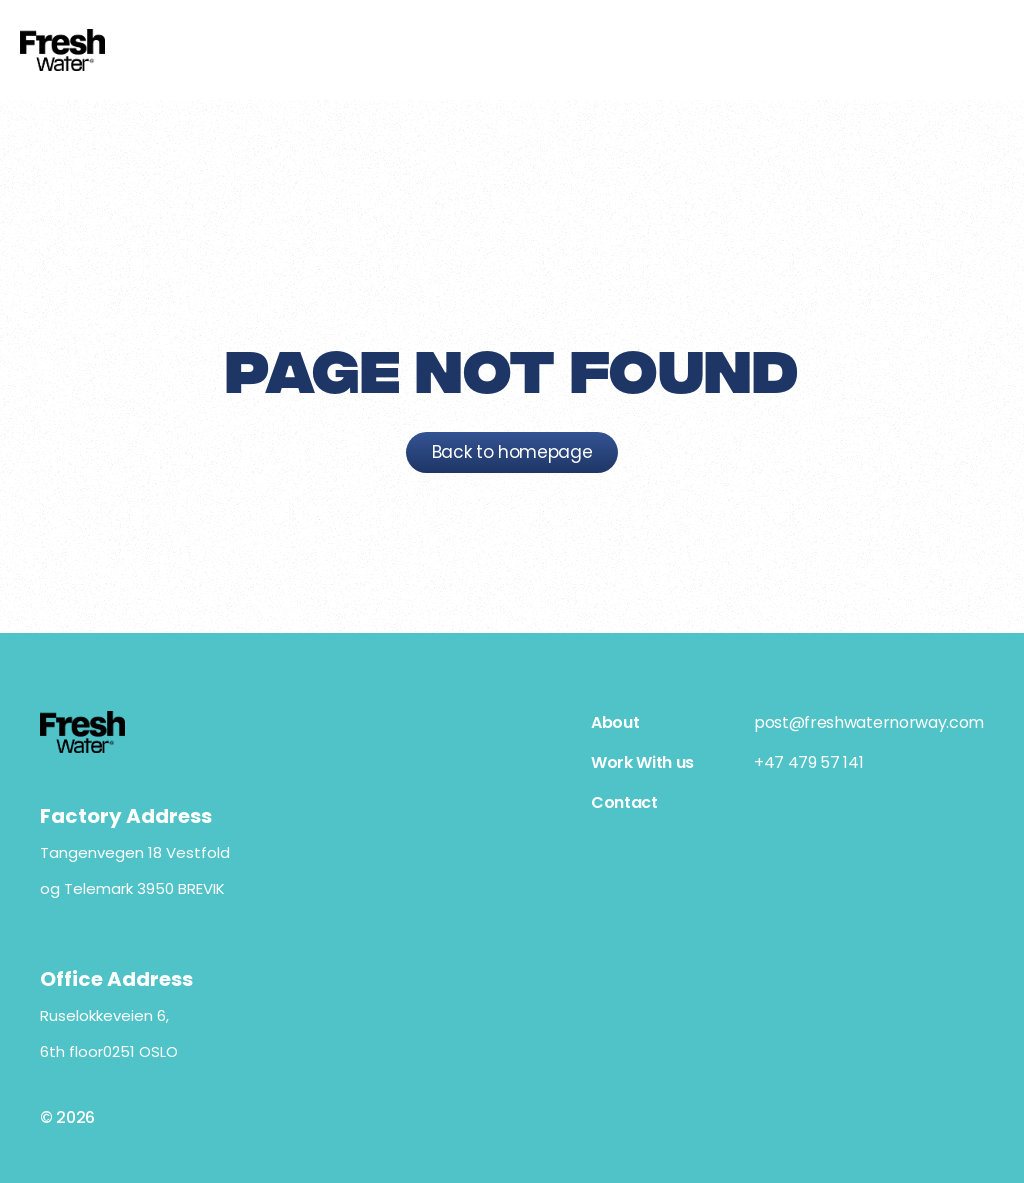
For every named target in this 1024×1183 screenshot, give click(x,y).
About (615, 722)
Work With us (642, 762)
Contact (624, 802)
